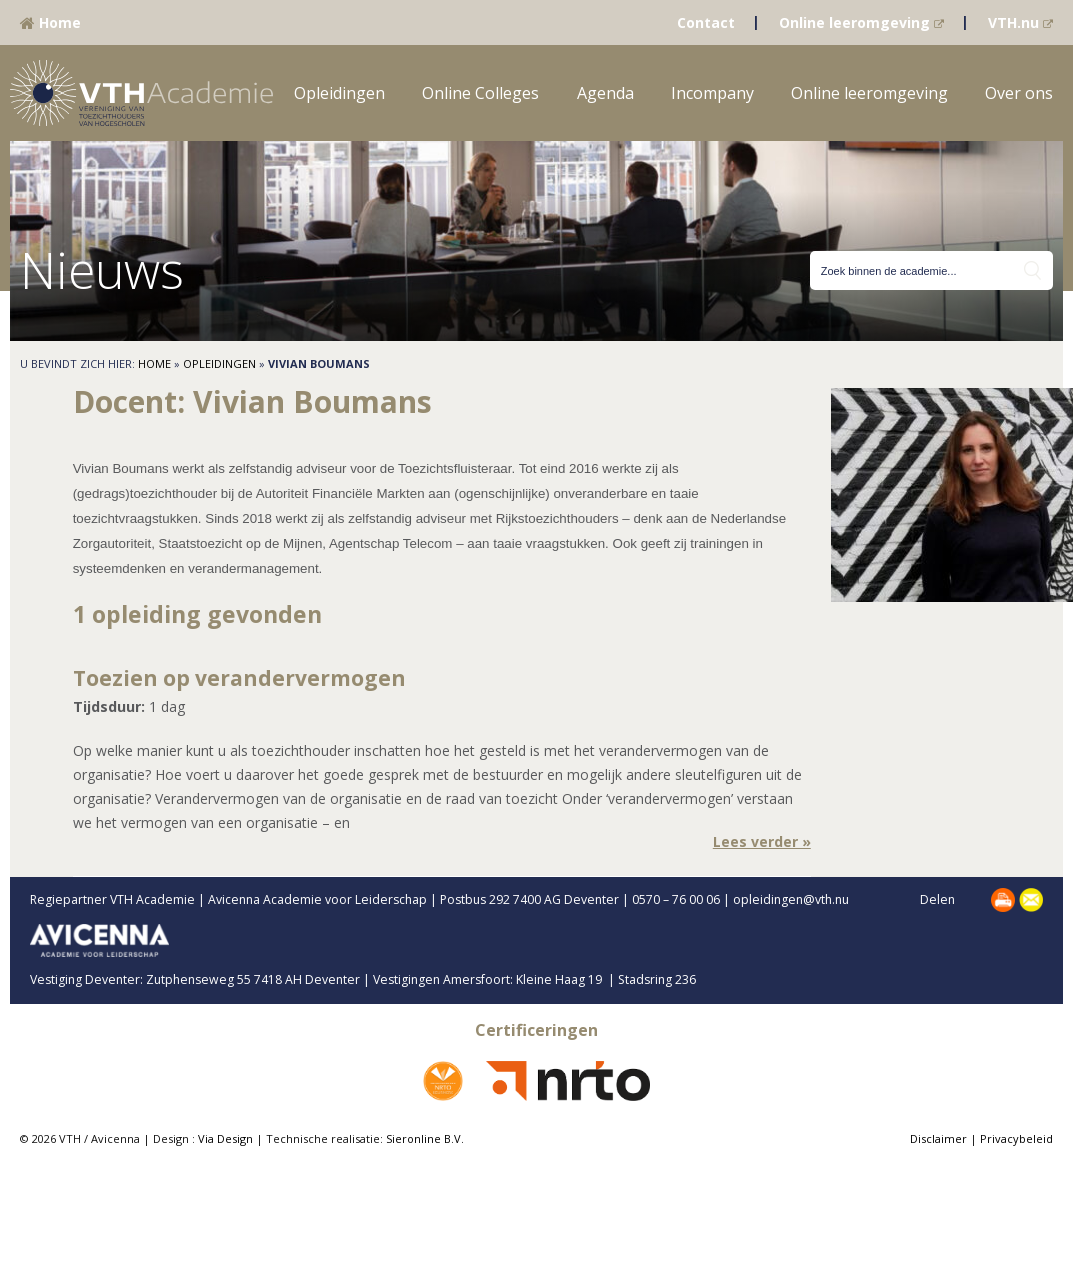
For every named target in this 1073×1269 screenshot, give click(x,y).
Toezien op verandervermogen (239, 678)
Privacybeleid (1016, 1138)
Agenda (605, 93)
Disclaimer (938, 1138)
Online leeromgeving (861, 22)
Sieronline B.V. (425, 1138)
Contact (706, 22)
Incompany (712, 93)
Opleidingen (339, 93)
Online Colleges (480, 93)
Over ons (1019, 93)
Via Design (225, 1138)
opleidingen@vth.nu (807, 899)
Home (50, 22)
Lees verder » (762, 841)
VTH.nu (1020, 22)
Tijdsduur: (109, 706)
